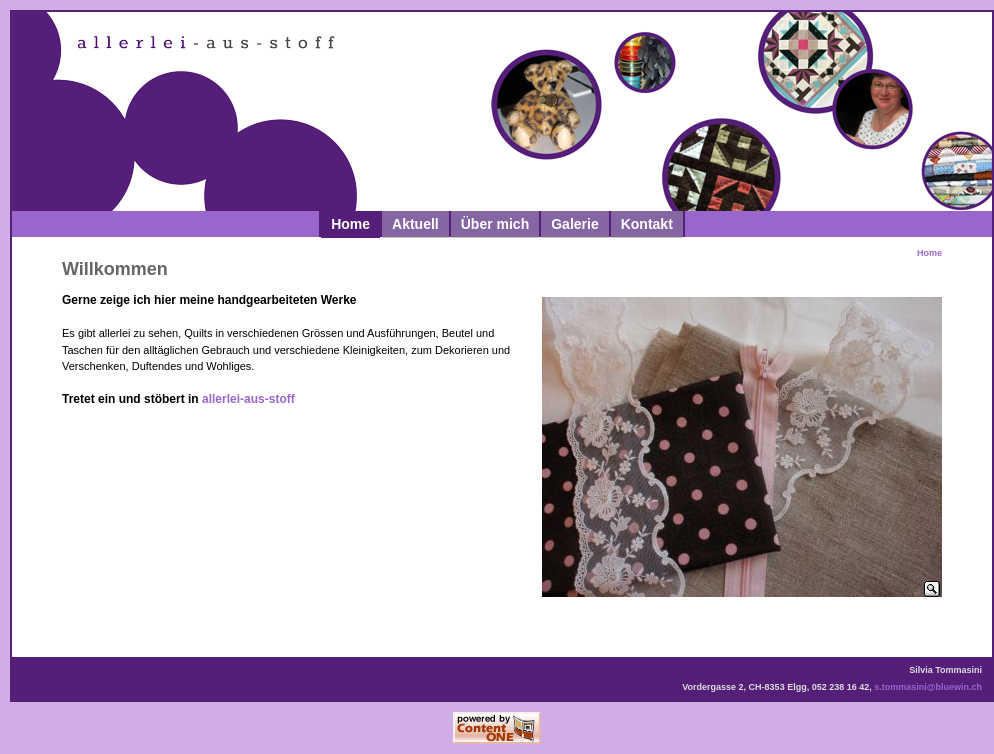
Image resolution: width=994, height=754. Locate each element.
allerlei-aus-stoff (248, 399)
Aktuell (415, 224)
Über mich (495, 224)
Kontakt (647, 224)
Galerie (574, 224)
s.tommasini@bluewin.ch (928, 687)
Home (350, 224)
